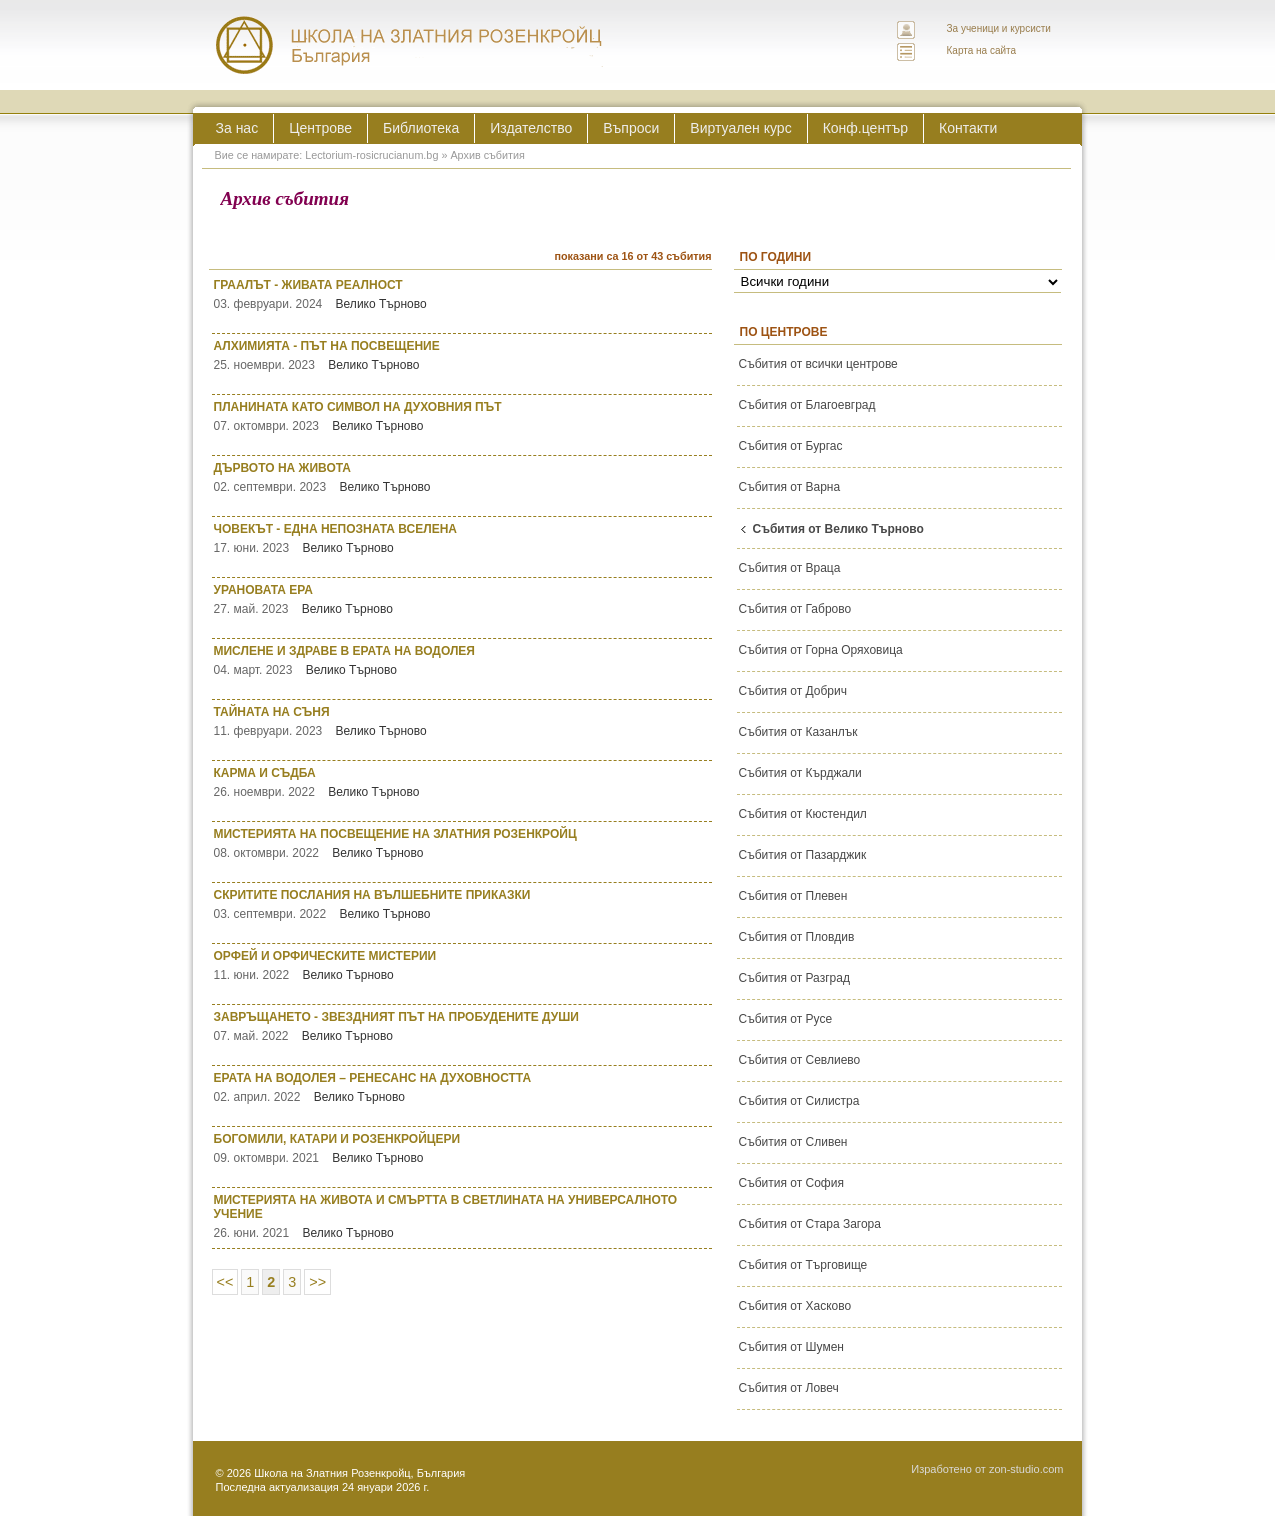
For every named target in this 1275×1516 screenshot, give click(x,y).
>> (317, 1282)
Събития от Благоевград (807, 405)
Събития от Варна (790, 487)
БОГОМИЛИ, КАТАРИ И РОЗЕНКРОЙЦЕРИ (463, 1148)
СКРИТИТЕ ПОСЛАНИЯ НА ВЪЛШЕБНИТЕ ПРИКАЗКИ (463, 904)
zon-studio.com (1026, 1469)
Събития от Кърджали (800, 773)
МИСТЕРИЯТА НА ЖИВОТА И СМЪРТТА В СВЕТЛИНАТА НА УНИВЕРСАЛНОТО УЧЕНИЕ (463, 1216)
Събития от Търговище (803, 1265)
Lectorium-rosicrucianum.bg (371, 155)
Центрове (320, 128)
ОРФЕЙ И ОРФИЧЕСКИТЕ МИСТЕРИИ (463, 965)
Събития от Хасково (795, 1306)
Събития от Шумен (791, 1347)
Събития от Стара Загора (810, 1224)
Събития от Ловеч (789, 1388)
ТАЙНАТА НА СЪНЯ (463, 721)
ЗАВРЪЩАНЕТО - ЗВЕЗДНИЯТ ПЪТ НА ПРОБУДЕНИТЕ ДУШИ (463, 1026)
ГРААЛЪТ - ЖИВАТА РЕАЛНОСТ (463, 294)
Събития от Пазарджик (803, 855)
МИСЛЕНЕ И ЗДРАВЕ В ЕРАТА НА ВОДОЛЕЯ (463, 660)
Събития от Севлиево (800, 1060)
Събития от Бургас (791, 446)
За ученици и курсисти (999, 28)
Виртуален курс (740, 128)
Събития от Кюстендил (803, 814)
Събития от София (791, 1183)
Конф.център (865, 128)
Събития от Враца (790, 568)
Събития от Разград (794, 978)
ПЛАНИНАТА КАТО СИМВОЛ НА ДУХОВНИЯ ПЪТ (463, 416)
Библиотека (421, 128)
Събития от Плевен (793, 896)
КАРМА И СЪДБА (463, 782)
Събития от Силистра (799, 1101)
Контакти (968, 128)
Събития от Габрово (795, 609)
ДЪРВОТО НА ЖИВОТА (463, 477)
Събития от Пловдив (797, 937)
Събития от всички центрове (818, 364)
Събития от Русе (786, 1019)
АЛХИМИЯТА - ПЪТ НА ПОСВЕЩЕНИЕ (463, 355)
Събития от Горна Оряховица (821, 650)
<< (225, 1282)
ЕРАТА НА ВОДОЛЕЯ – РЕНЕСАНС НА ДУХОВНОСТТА (463, 1087)
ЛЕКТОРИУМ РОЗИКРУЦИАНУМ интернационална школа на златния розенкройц (410, 45)
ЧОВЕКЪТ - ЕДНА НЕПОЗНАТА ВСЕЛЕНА (463, 538)
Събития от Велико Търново (838, 529)
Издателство (531, 128)
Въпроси (631, 128)
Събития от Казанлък (798, 732)
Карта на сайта (982, 50)
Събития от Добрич (793, 691)
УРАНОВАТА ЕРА (463, 599)
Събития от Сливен (793, 1142)
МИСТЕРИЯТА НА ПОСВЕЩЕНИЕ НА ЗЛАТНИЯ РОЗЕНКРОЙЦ (463, 843)
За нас (237, 128)
